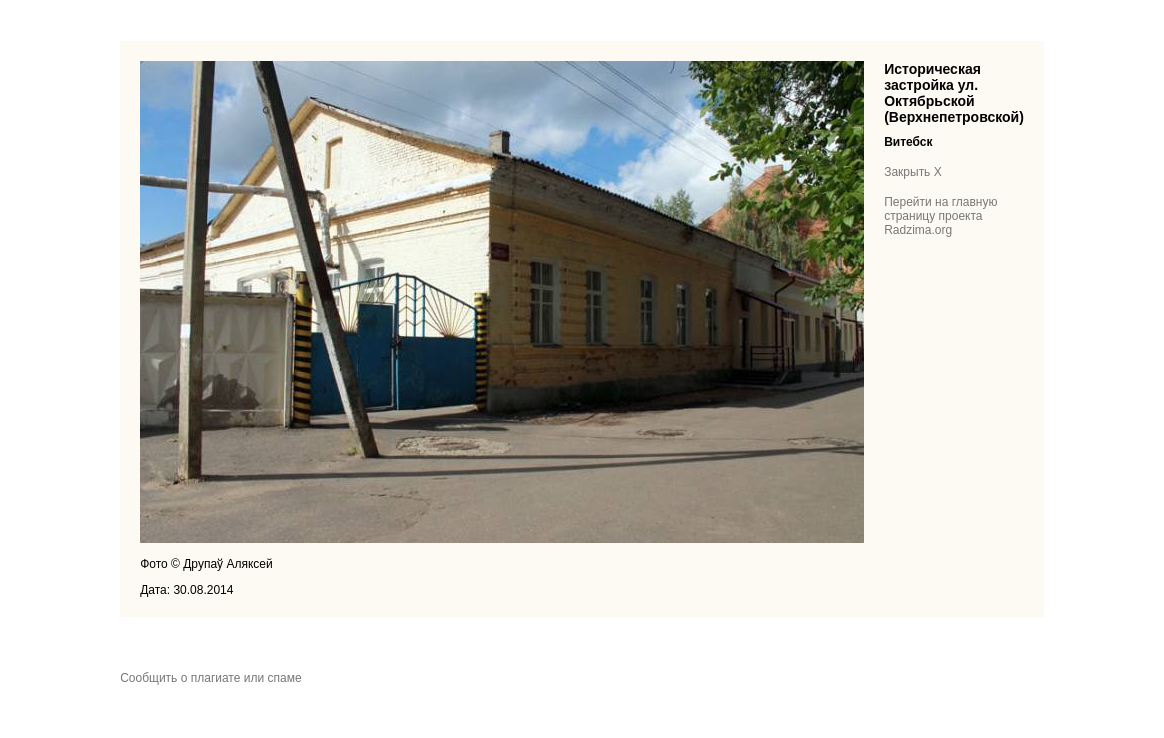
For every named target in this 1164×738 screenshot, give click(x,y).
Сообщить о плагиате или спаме (210, 678)
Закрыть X (913, 172)
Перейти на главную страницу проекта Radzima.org (940, 216)
